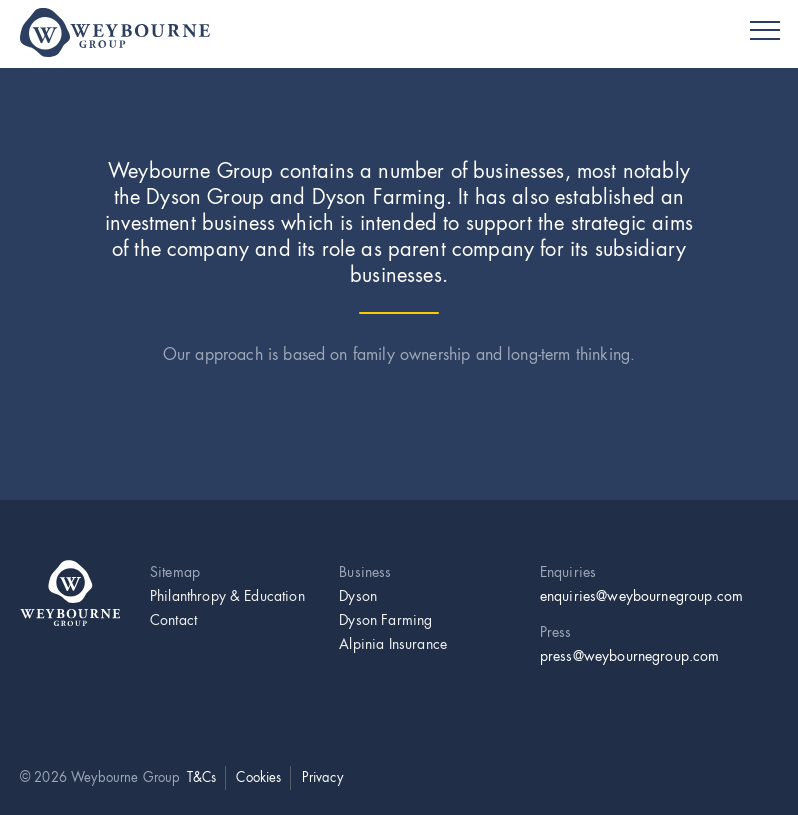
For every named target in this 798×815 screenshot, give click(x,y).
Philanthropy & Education (227, 596)
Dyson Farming (385, 620)
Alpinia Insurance (393, 644)
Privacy (322, 777)
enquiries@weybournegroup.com (641, 596)
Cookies (258, 777)
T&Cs (202, 777)
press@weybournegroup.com (630, 656)
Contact (173, 620)
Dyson (358, 596)
